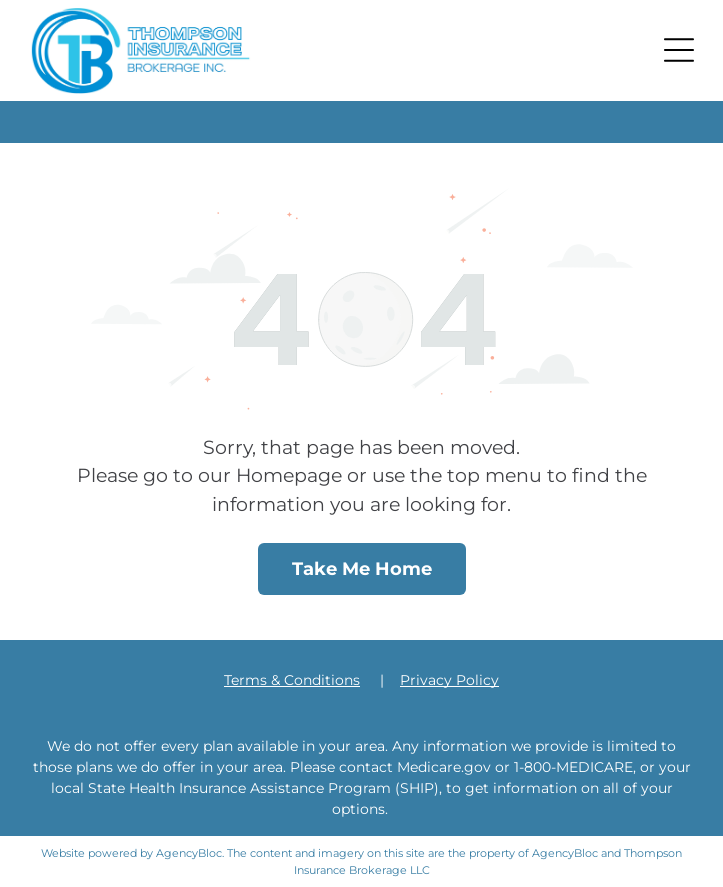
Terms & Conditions (292, 680)
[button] (679, 50)
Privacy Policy (449, 680)
